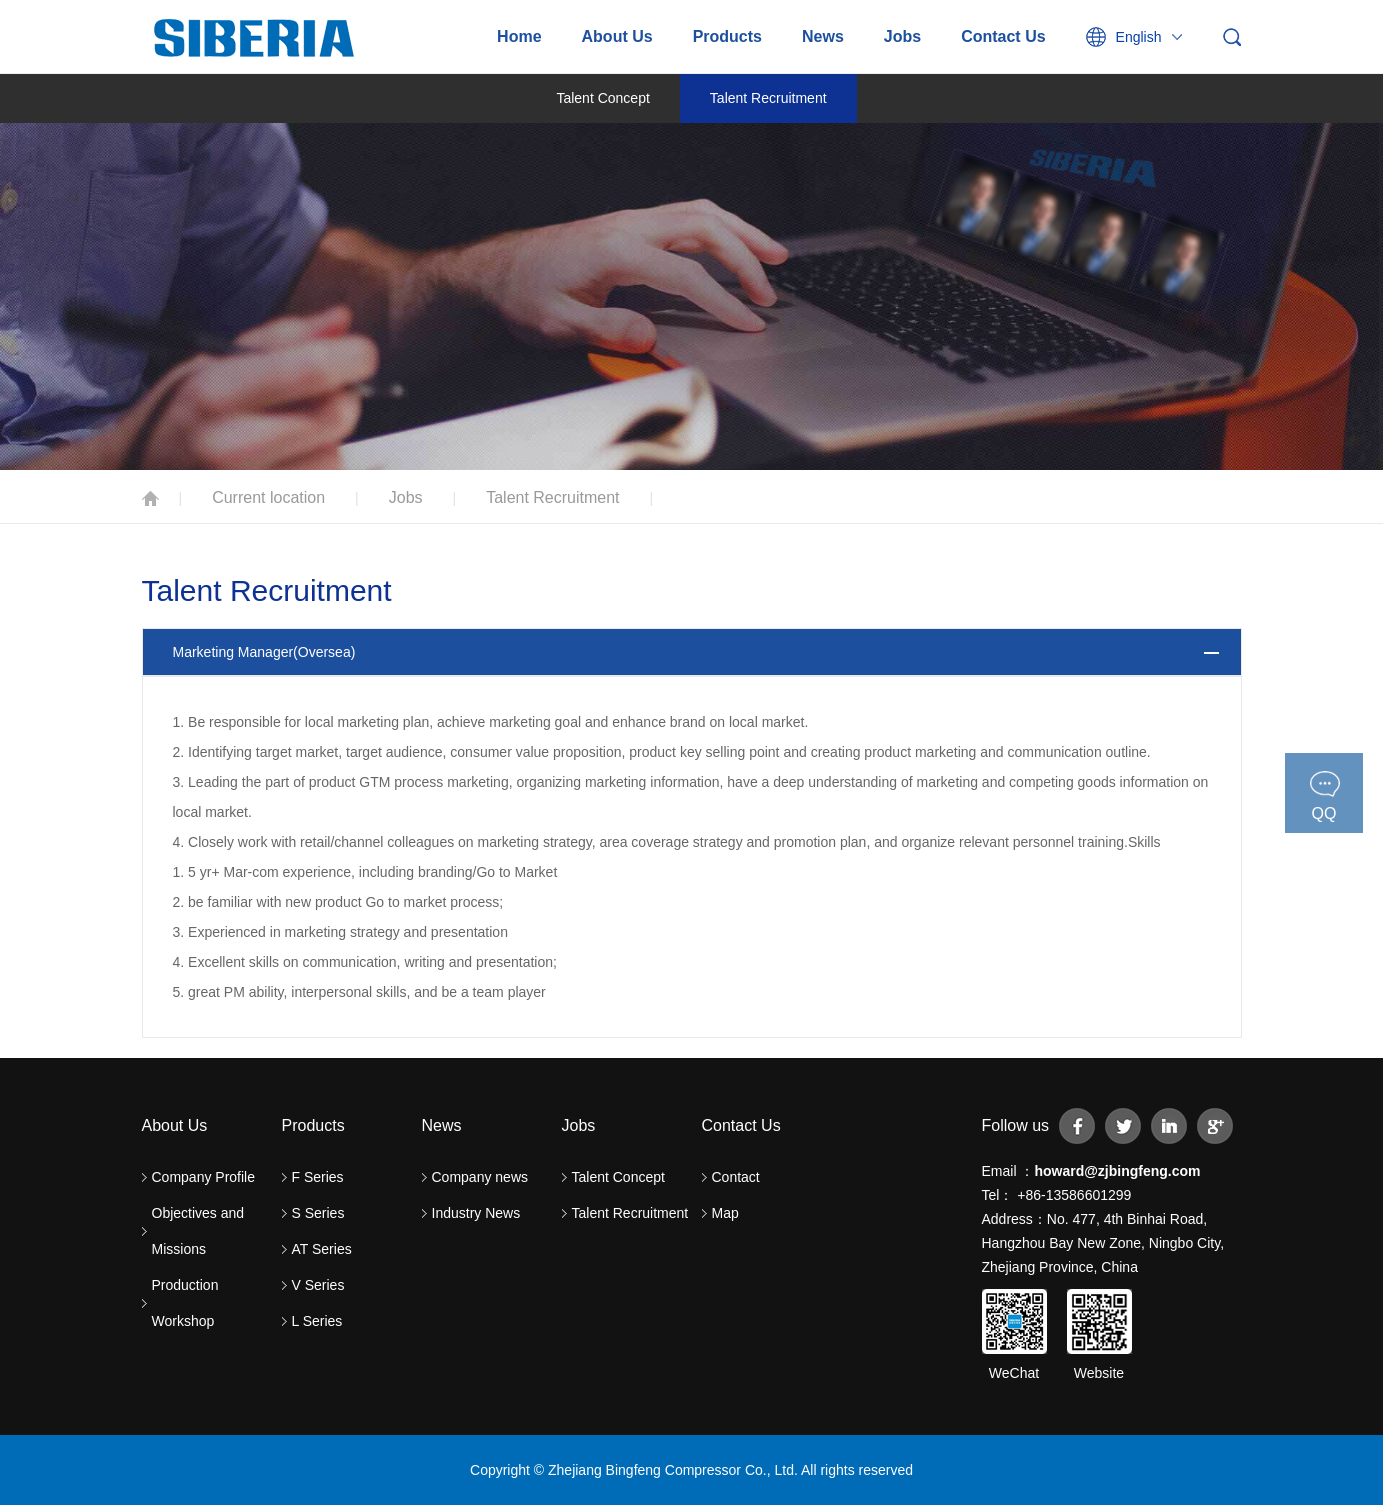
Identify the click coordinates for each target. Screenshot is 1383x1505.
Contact (736, 1177)
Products (727, 36)
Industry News (476, 1213)
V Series (318, 1285)
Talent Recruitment (768, 98)
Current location (268, 497)
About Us (617, 36)
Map (725, 1213)
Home (519, 36)
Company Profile (204, 1177)
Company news (480, 1177)
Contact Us (1003, 36)
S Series (318, 1213)
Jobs (902, 36)
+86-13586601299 (1072, 1195)
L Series (317, 1321)
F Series (318, 1177)
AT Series (322, 1249)
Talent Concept (602, 98)
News (823, 36)
